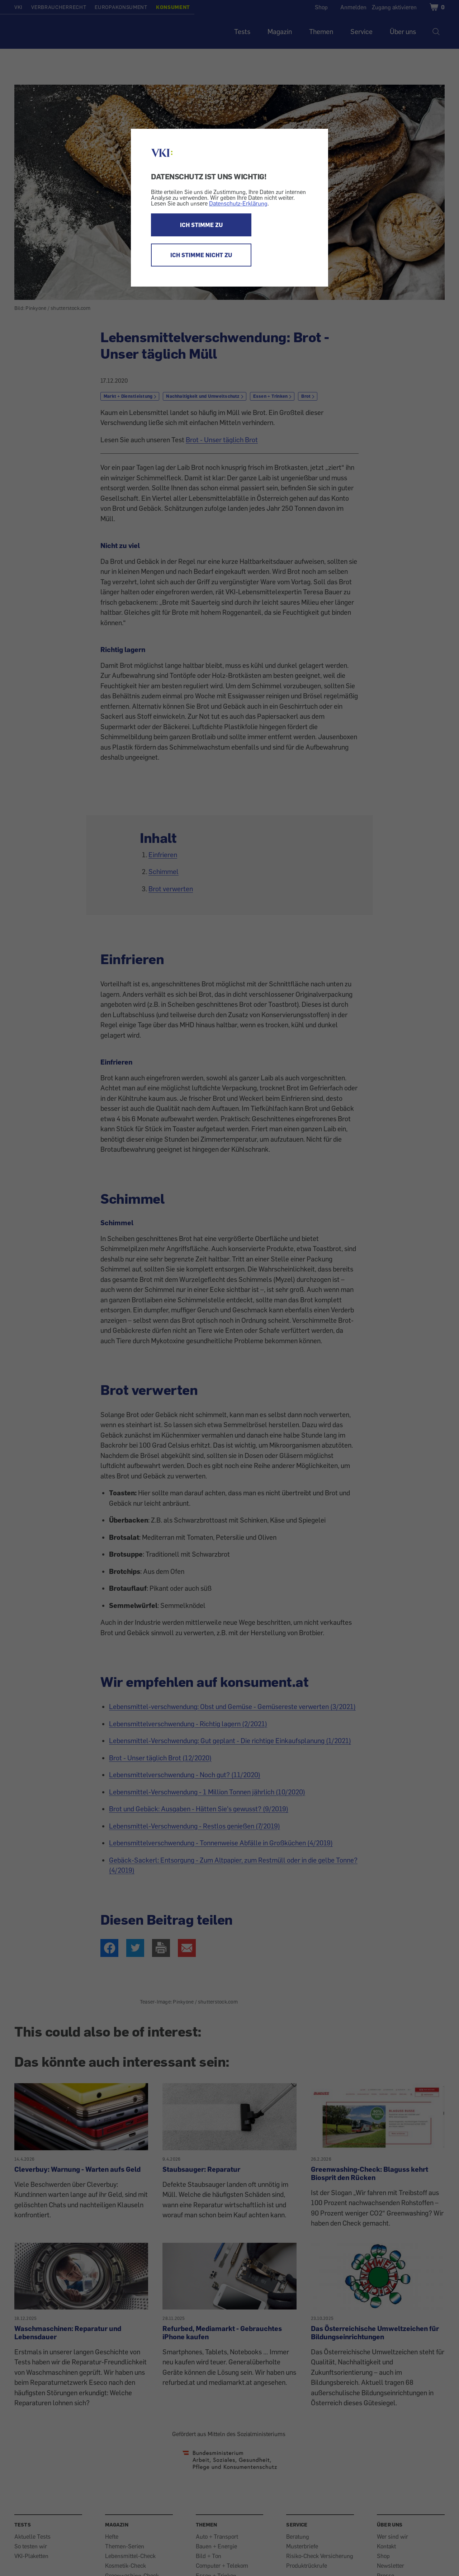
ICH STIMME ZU (201, 224)
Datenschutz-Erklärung (238, 203)
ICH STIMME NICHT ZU (201, 255)
